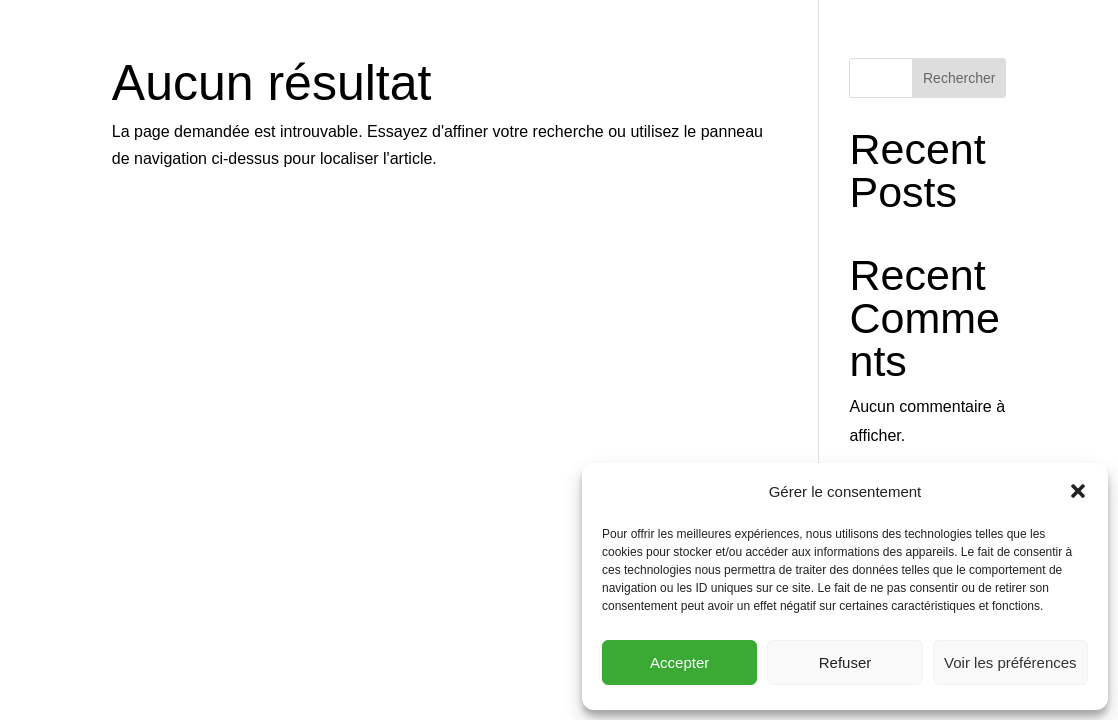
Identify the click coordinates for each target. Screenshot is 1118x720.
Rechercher (959, 78)
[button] (1078, 491)
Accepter (679, 662)
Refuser (845, 662)
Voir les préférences (1010, 662)
